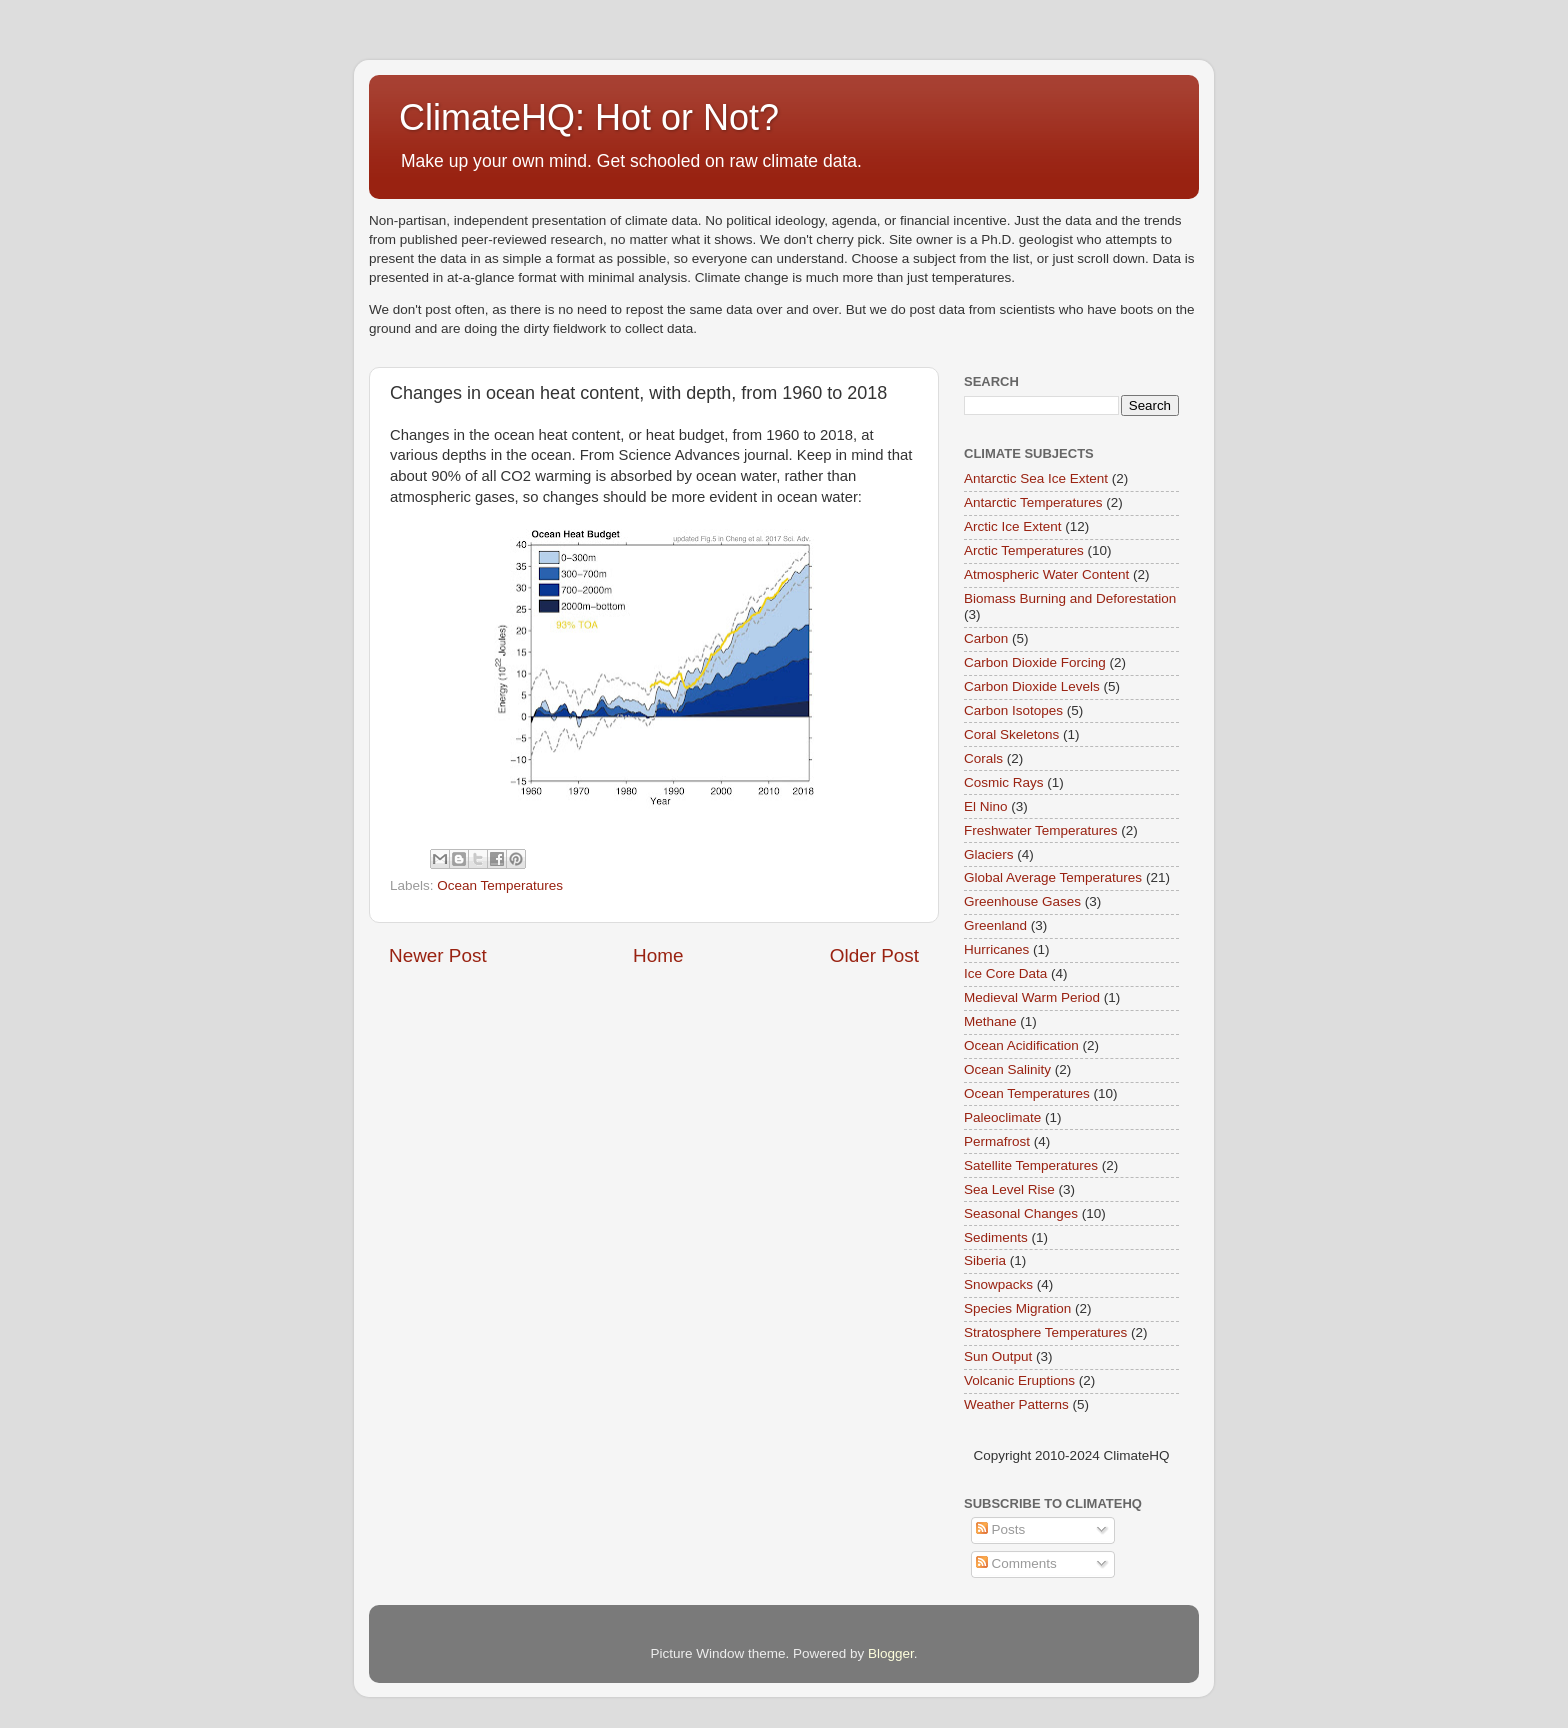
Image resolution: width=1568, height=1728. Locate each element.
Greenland (995, 925)
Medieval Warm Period (1032, 997)
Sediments (996, 1237)
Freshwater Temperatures (1041, 830)
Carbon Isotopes (1013, 710)
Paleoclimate (1002, 1117)
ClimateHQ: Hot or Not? (589, 117)
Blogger (891, 1653)
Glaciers (989, 854)
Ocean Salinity (1007, 1069)
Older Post (874, 955)
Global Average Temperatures (1053, 877)
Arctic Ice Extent (1013, 526)
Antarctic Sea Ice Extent (1036, 478)
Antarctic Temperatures (1033, 502)
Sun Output (998, 1356)
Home (658, 955)
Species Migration (1017, 1308)
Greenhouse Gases (1022, 901)
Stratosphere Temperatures (1045, 1332)
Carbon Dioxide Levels (1032, 686)
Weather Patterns (1016, 1404)
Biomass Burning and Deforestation (1070, 598)
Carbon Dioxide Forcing (1035, 662)
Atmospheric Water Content (1046, 574)
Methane (990, 1021)
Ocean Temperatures (500, 885)
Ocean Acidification (1021, 1045)
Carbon (986, 638)
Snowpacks (998, 1284)
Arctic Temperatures (1024, 550)
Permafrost (997, 1141)
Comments (1016, 1563)
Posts (1001, 1529)
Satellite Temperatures (1031, 1165)
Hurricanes (996, 949)
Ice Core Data (1005, 973)
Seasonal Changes (1021, 1213)
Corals (983, 758)
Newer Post (438, 955)
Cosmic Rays (1004, 782)
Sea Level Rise (1009, 1189)
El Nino (986, 806)
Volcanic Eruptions (1019, 1380)
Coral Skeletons (1011, 734)
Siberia (985, 1260)
